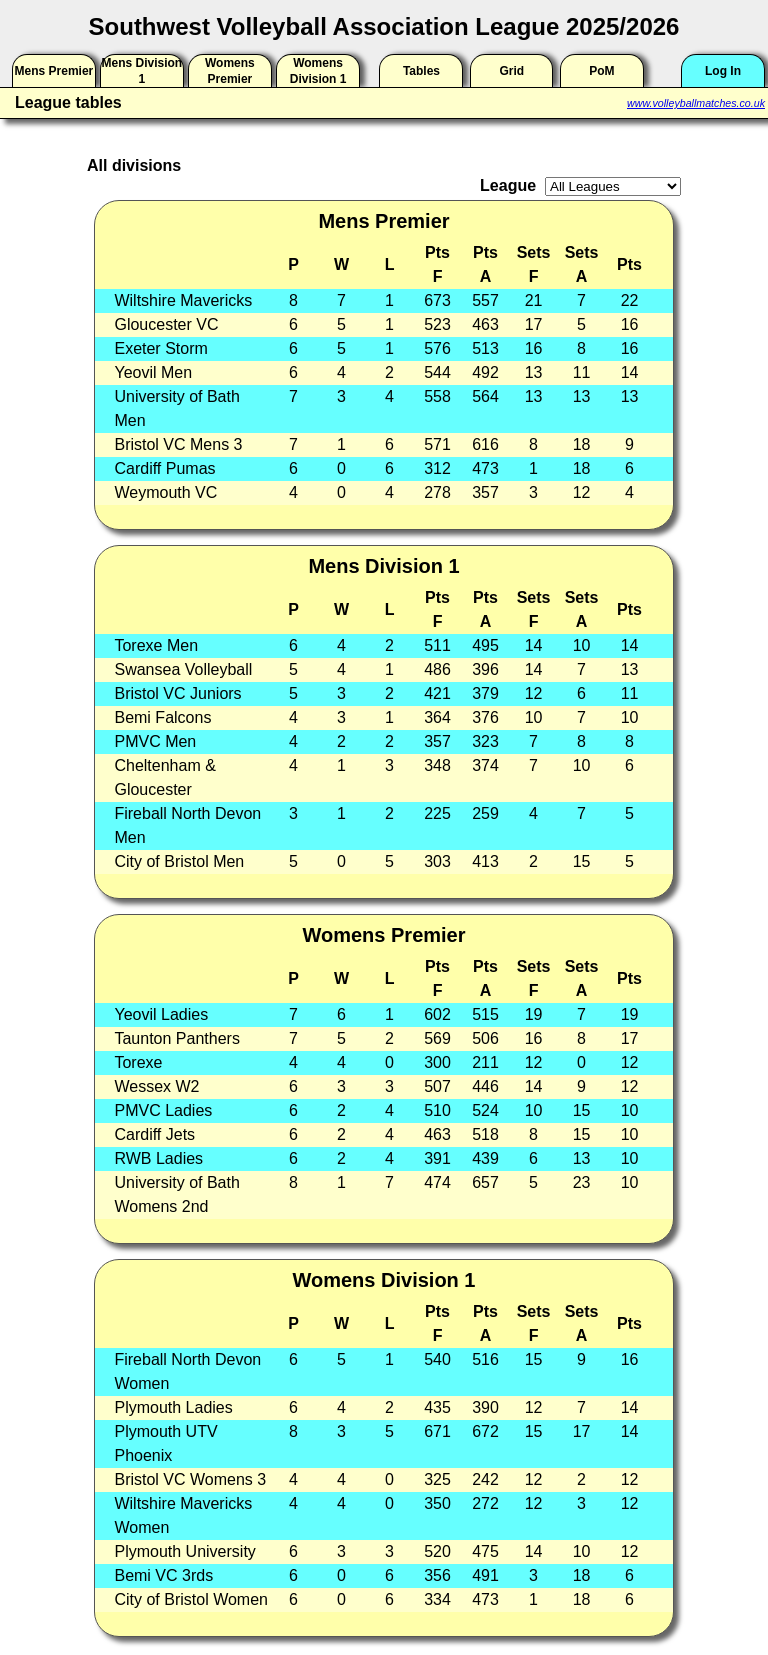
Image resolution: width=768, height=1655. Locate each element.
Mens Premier (54, 71)
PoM (601, 71)
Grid (512, 71)
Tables (421, 71)
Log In (723, 71)
